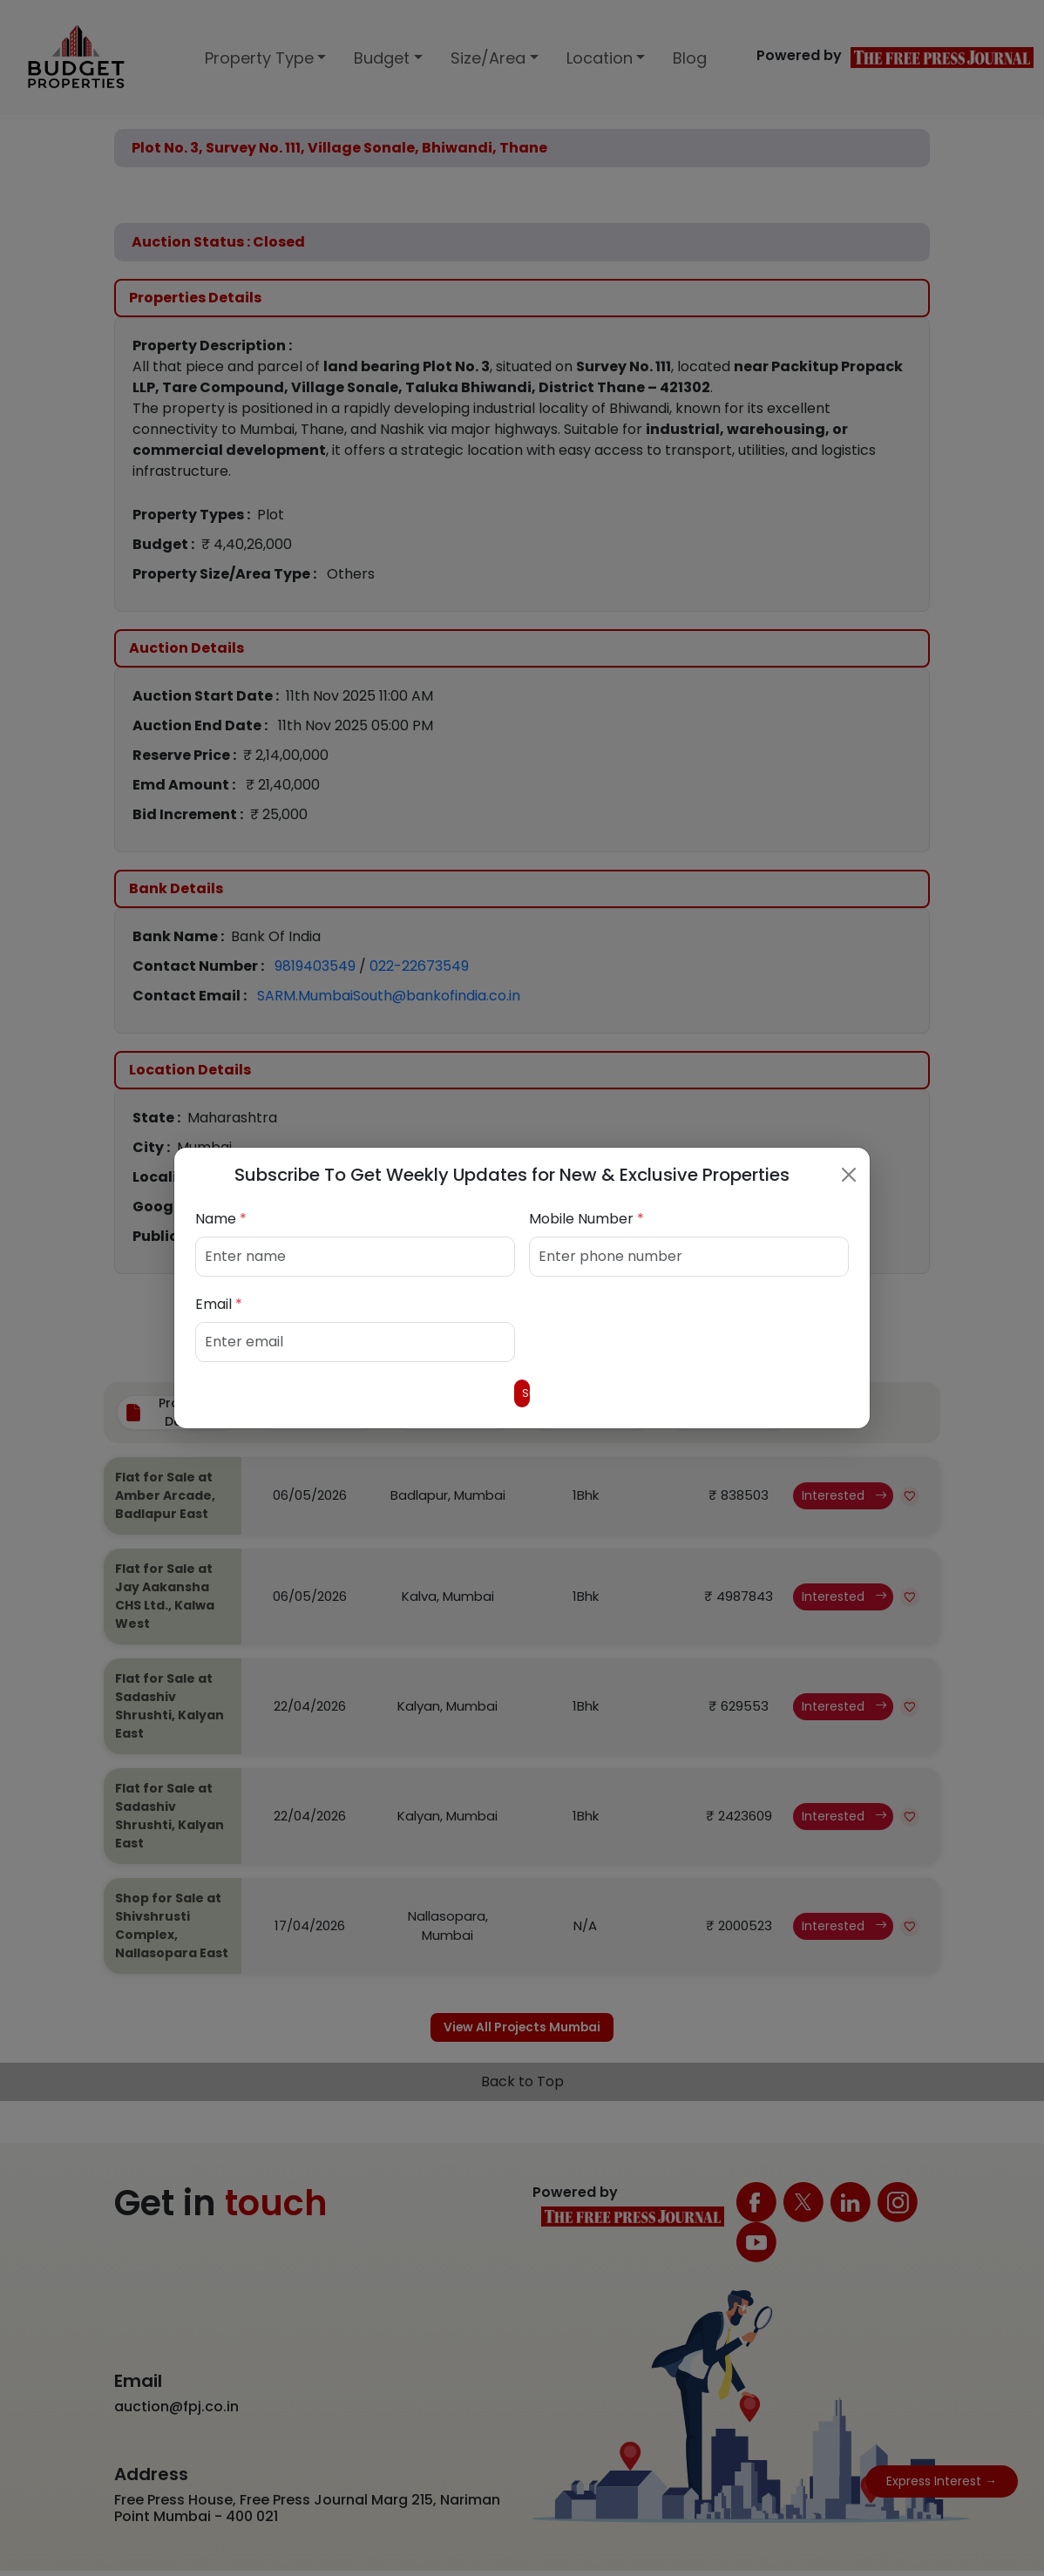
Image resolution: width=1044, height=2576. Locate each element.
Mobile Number (586, 1215)
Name (221, 1215)
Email (218, 1301)
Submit (522, 1393)
